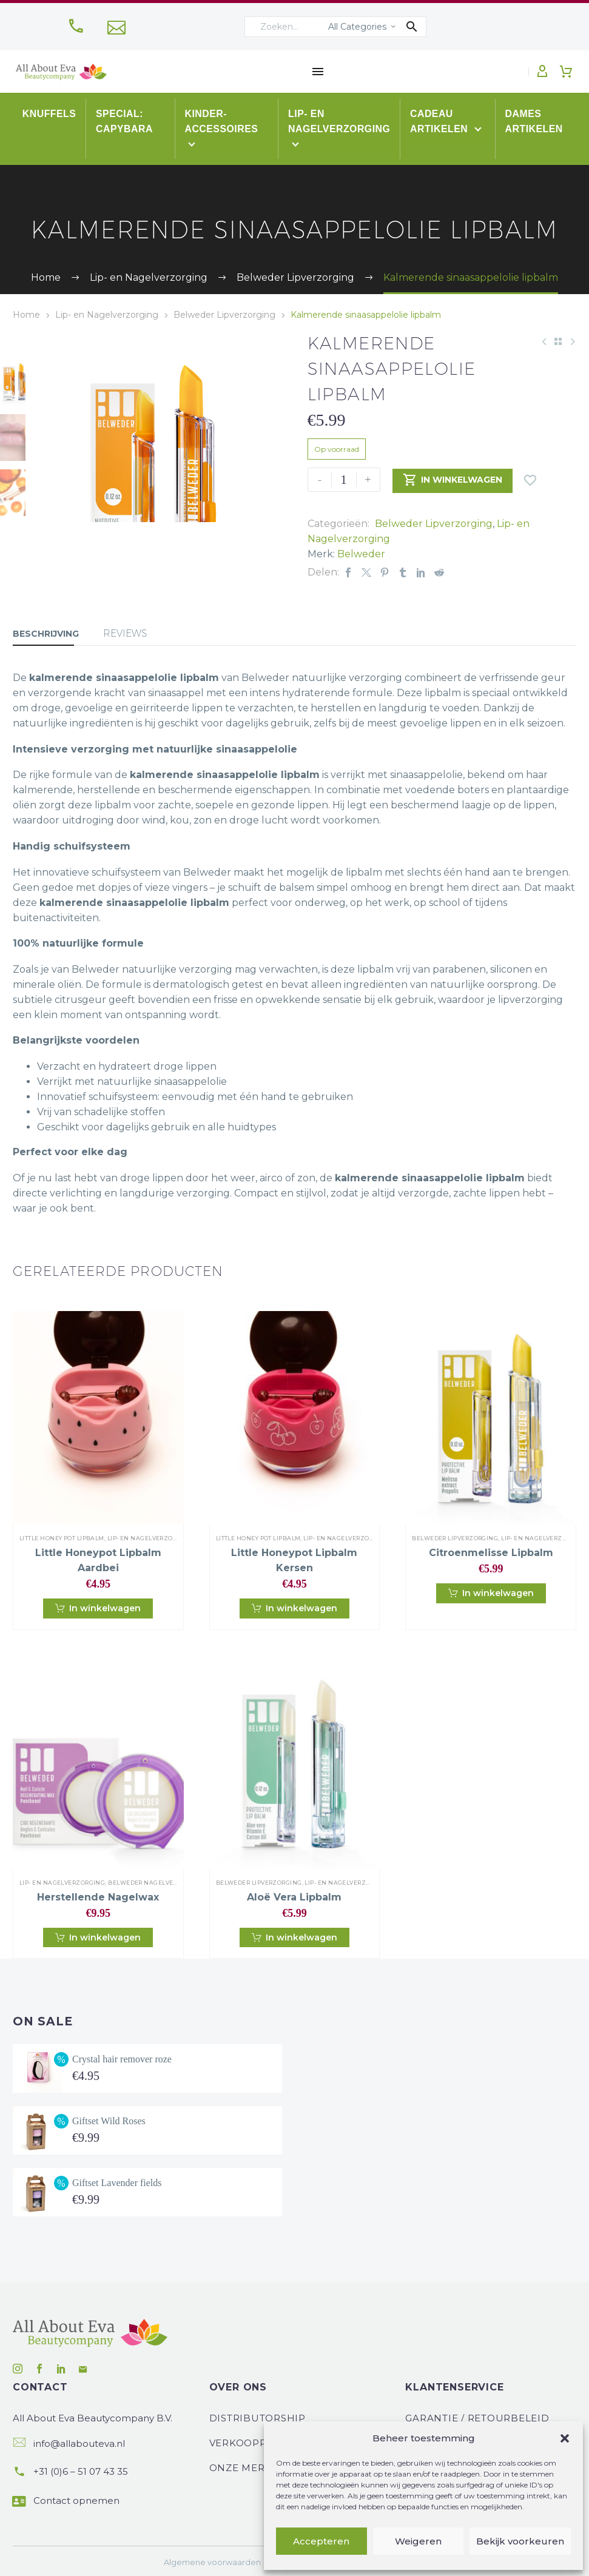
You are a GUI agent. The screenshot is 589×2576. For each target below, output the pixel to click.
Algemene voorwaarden (212, 2562)
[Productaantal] (344, 479)
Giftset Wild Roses (109, 2121)
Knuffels (49, 114)
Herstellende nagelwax (98, 1897)
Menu (317, 71)
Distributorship (257, 2418)
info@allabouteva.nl (79, 2443)
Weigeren (418, 2541)
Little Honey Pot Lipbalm (61, 1538)
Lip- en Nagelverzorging (339, 121)
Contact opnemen (76, 2500)
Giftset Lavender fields (117, 2183)
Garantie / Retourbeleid (477, 2418)
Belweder (361, 554)
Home (26, 314)
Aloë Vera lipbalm (294, 1897)
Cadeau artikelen (442, 121)
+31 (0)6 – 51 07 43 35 (80, 2471)
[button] (565, 2438)
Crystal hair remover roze (122, 2059)
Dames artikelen (534, 121)
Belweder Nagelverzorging (157, 1882)
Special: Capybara (125, 121)
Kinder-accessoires (222, 121)
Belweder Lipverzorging (224, 314)
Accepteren (321, 2541)
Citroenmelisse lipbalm (491, 1552)
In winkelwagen (452, 480)
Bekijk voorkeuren (520, 2541)
